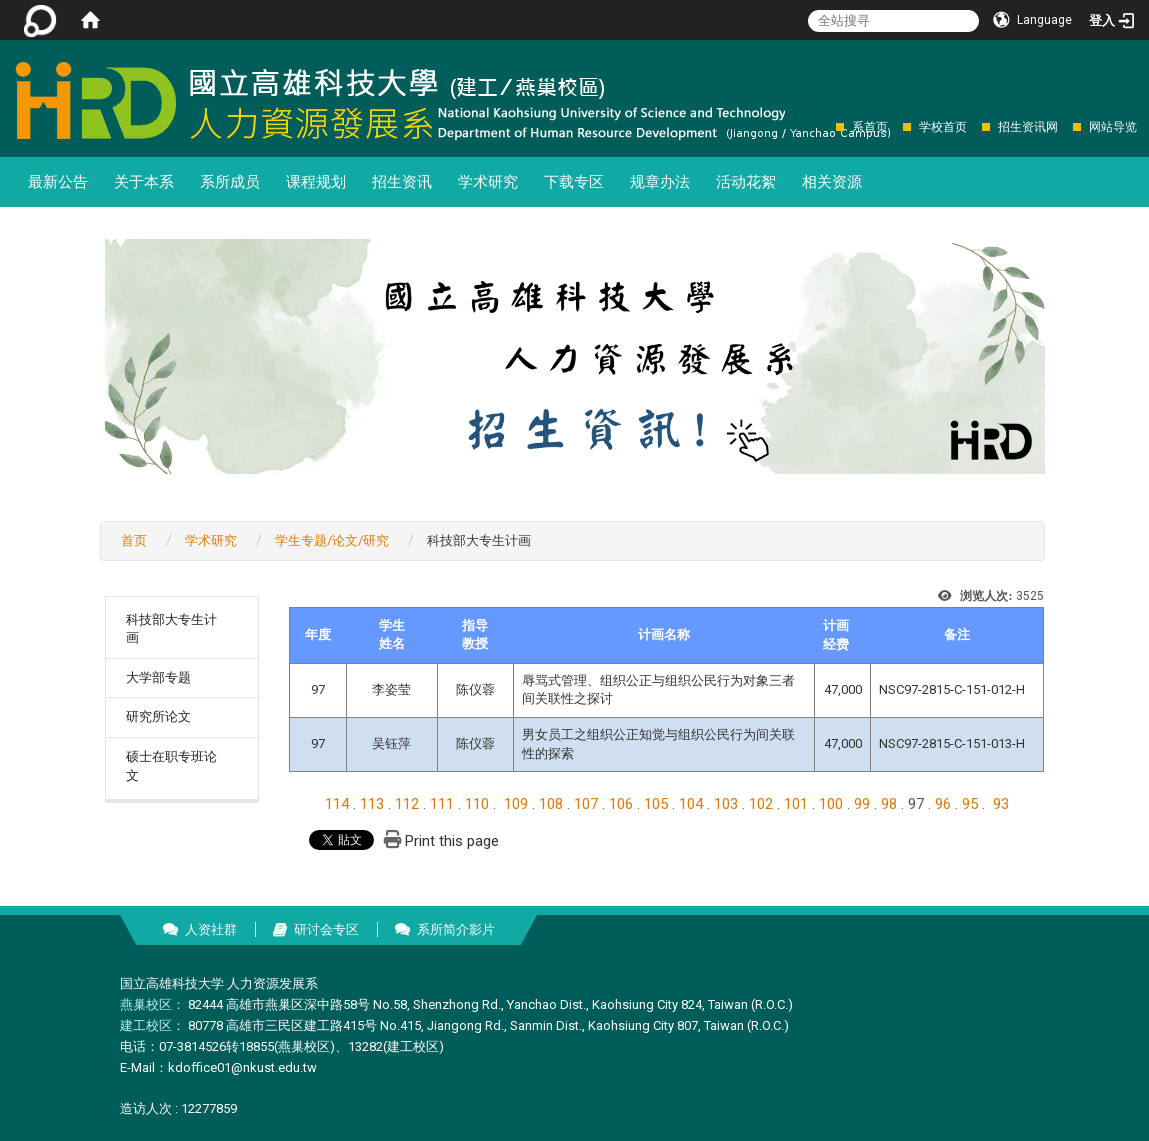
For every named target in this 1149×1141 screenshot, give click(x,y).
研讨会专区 (326, 929)
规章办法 (660, 182)
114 (337, 804)
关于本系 (144, 182)
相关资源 (832, 182)
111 (442, 804)
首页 (134, 540)
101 (796, 804)
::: (825, 126)
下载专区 (574, 182)
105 (656, 804)
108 (551, 804)
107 (586, 804)
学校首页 (943, 127)
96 (943, 804)
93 (1001, 804)
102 (761, 804)
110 (477, 804)
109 (516, 804)
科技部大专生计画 (171, 629)
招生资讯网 (1028, 127)
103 (726, 804)
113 (372, 804)
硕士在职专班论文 (171, 766)
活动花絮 (746, 182)
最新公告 (58, 182)
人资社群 (211, 929)
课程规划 (316, 182)
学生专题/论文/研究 (332, 540)
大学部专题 (158, 677)
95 (970, 804)
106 (621, 804)
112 (407, 804)
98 (889, 804)
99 (862, 804)
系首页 (870, 127)
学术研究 (488, 182)
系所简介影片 (456, 929)
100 (831, 804)
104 (691, 804)
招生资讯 (402, 182)
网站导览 (1113, 127)
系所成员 (230, 182)
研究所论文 (158, 716)
